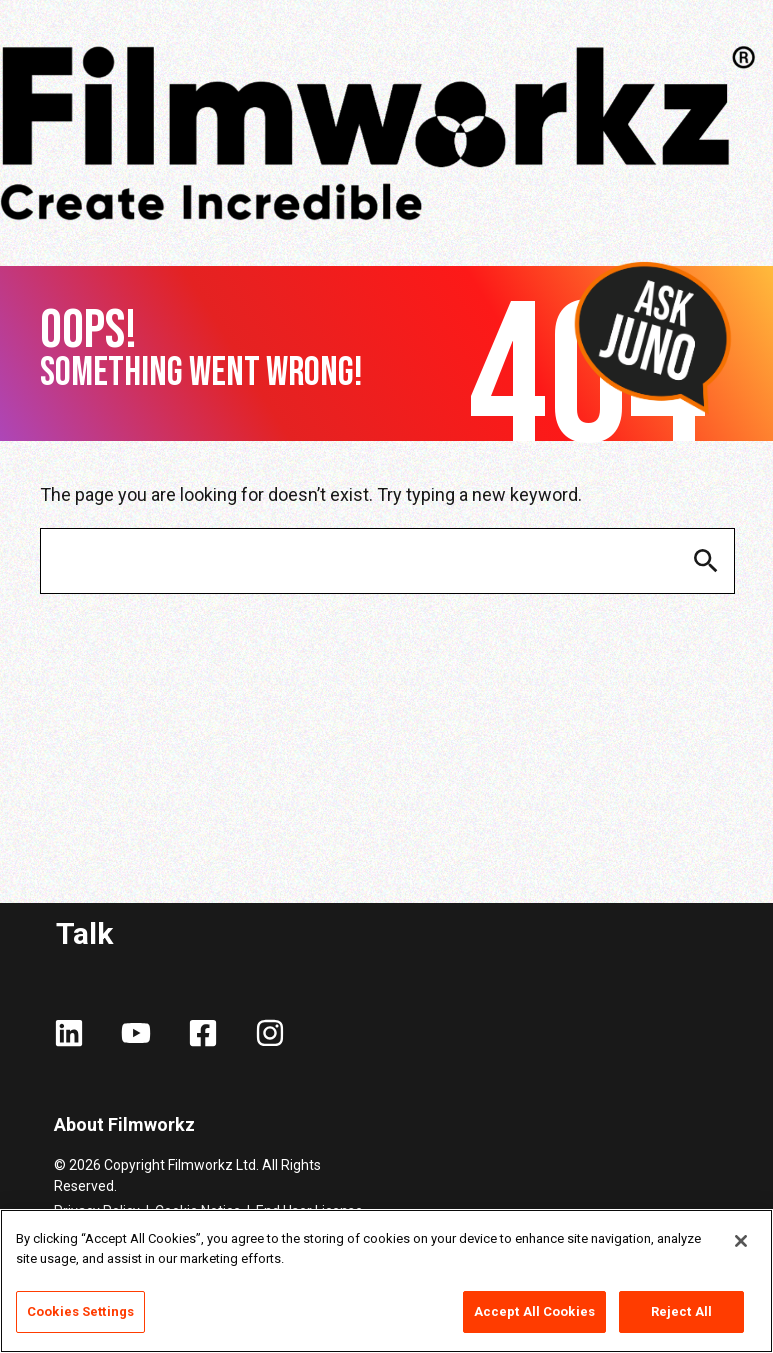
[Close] (741, 1241)
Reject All (681, 1311)
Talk (84, 933)
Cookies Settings (80, 1311)
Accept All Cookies (534, 1311)
